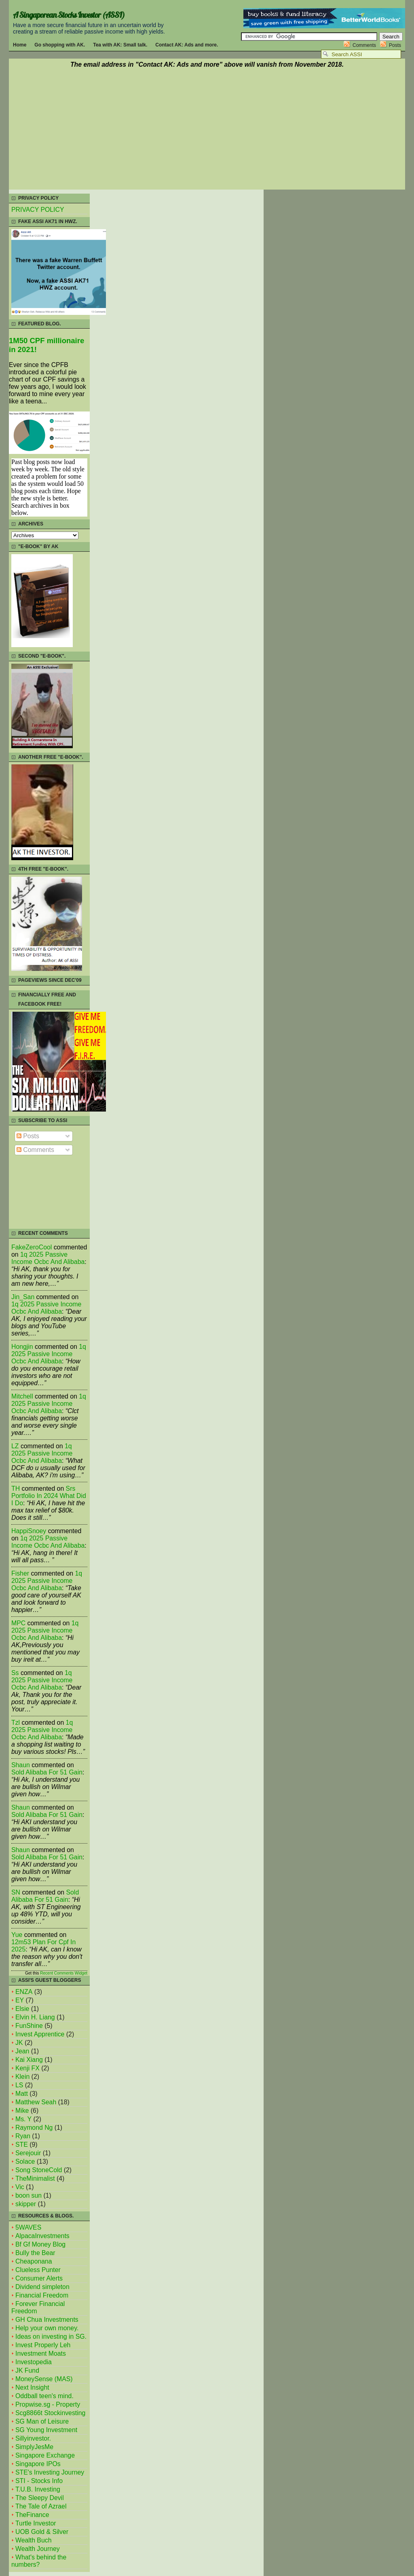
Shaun (20, 1765)
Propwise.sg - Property (47, 2404)
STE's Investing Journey (49, 2472)
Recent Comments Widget (63, 1973)
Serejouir (28, 2153)
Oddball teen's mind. (44, 2395)
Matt (21, 2093)
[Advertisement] (207, 130)
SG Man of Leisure (42, 2421)
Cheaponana (33, 2261)
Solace (25, 2161)
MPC (18, 1623)
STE (21, 2144)
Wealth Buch (33, 2540)
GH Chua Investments (46, 2319)
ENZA (23, 1991)
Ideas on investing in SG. (51, 2336)
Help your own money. (46, 2328)
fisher (20, 1573)
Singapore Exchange (45, 2455)
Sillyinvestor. (33, 2438)
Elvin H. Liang (35, 2017)
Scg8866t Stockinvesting (50, 2412)
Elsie (22, 2008)
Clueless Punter (38, 2269)
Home (19, 45)
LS (19, 2085)
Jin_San (22, 1296)
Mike (22, 2110)
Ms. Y (23, 2119)
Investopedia (33, 2362)
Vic (19, 2187)
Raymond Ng (34, 2127)
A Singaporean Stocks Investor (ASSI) (69, 15)
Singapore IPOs (38, 2463)
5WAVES (28, 2227)
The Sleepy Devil (39, 2497)
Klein (22, 2076)
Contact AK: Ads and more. (186, 45)
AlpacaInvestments (42, 2235)
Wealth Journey (37, 2548)
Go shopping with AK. (59, 45)
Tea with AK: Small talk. (120, 45)
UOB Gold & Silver (41, 2531)
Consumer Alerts (39, 2278)
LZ (15, 1446)
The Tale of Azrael (40, 2506)
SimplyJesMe (34, 2446)
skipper (25, 2203)
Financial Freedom (41, 2295)
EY (19, 2000)
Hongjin (22, 1346)
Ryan (22, 2136)
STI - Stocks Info (39, 2480)
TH (15, 1488)
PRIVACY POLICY (37, 209)
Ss (15, 1672)
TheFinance (32, 2514)
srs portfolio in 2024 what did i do (48, 1495)
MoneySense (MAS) (44, 2379)
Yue (16, 1934)
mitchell (22, 1396)
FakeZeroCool (31, 1247)
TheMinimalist (35, 2178)
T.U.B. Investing (37, 2489)
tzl (15, 1722)
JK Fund (27, 2370)
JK (19, 2042)
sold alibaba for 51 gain (46, 1772)
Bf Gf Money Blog (40, 2244)
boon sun (28, 2195)
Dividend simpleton (42, 2286)
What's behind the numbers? (38, 2561)
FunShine (29, 2025)
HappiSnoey (28, 1530)
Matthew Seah (35, 2102)
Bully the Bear (35, 2252)
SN (15, 1892)
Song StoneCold (38, 2170)
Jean (22, 2051)
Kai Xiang (29, 2059)
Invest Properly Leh (42, 2345)
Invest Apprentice (39, 2034)
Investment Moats (40, 2353)
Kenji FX (27, 2068)
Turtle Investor (35, 2523)
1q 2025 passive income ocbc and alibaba (47, 1258)
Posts (395, 45)
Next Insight (32, 2387)
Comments (364, 45)
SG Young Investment (46, 2429)
